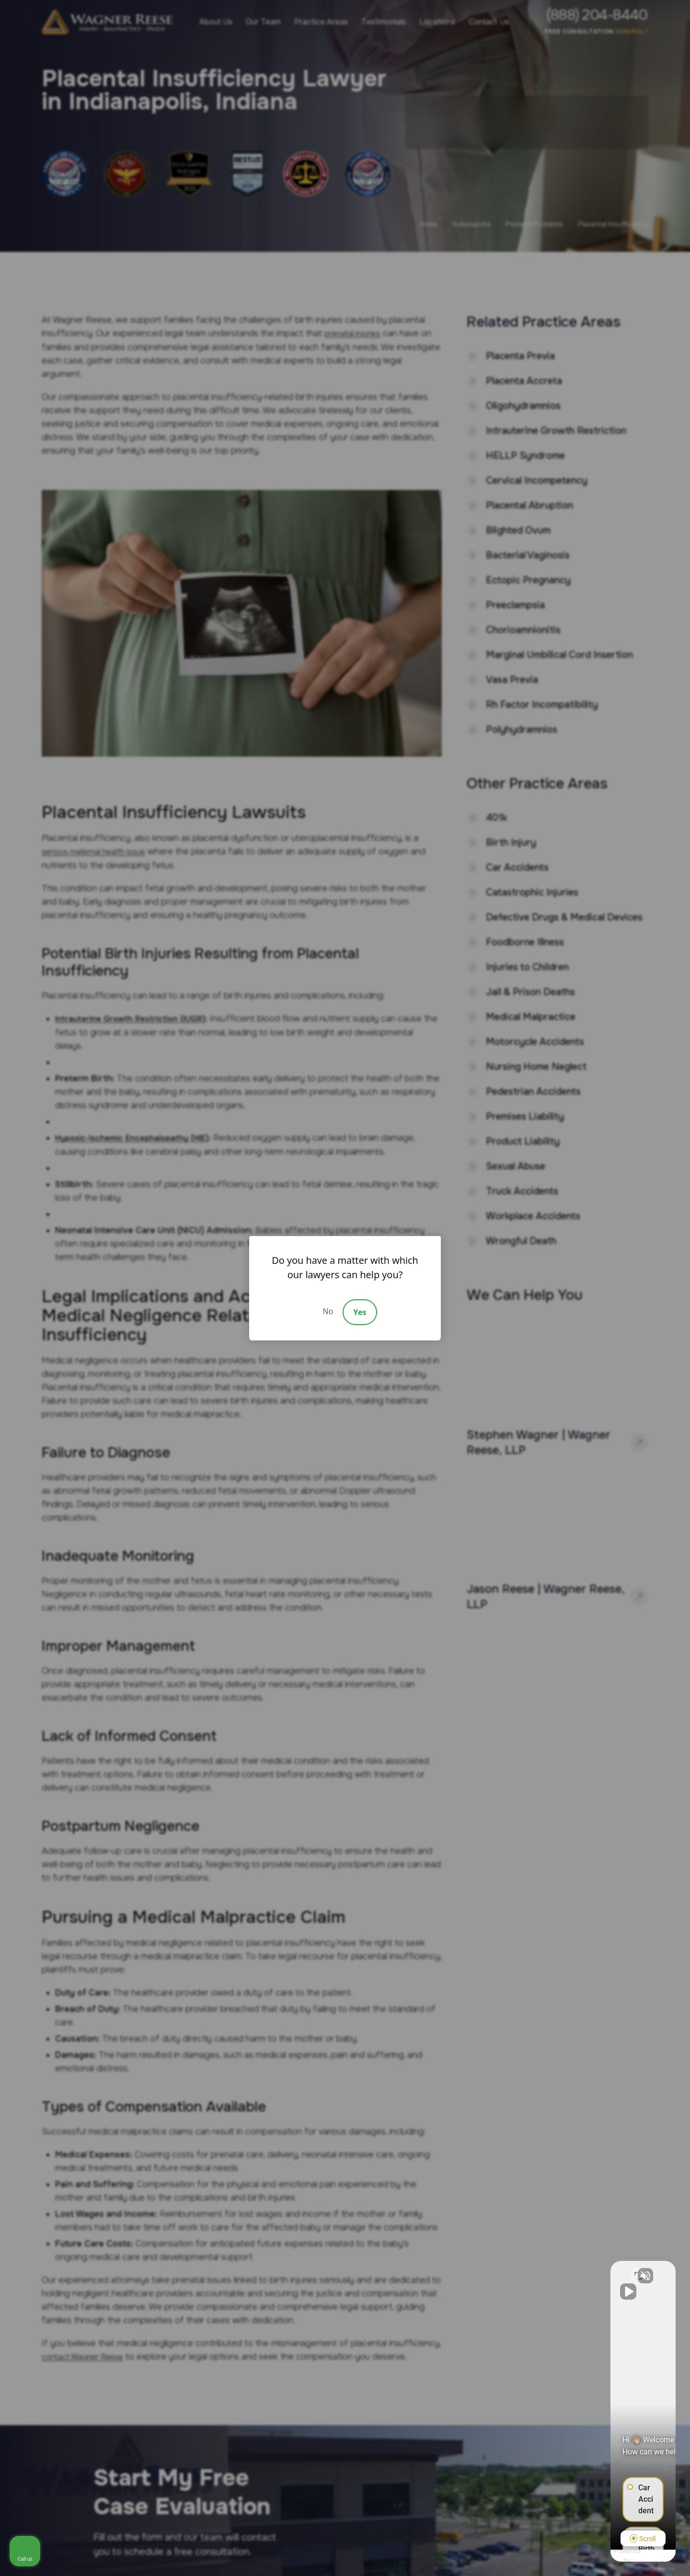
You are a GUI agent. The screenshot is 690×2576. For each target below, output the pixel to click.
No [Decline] (327, 1311)
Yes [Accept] (359, 1312)
